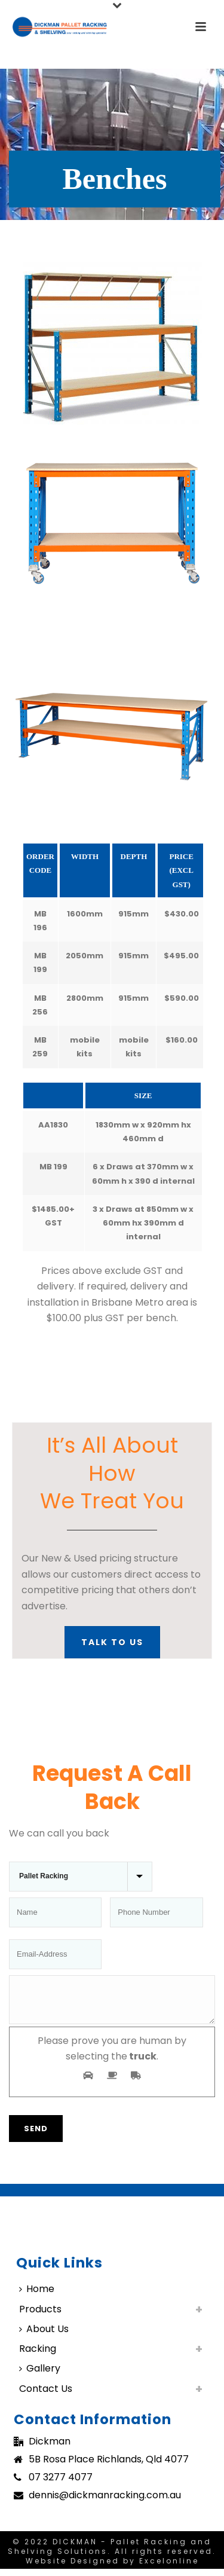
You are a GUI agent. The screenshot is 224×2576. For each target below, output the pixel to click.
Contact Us (45, 2396)
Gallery (39, 2375)
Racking (37, 2356)
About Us (44, 2336)
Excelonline (169, 2568)
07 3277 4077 (61, 2484)
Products (40, 2316)
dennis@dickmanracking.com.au (105, 2502)
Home (36, 2296)
